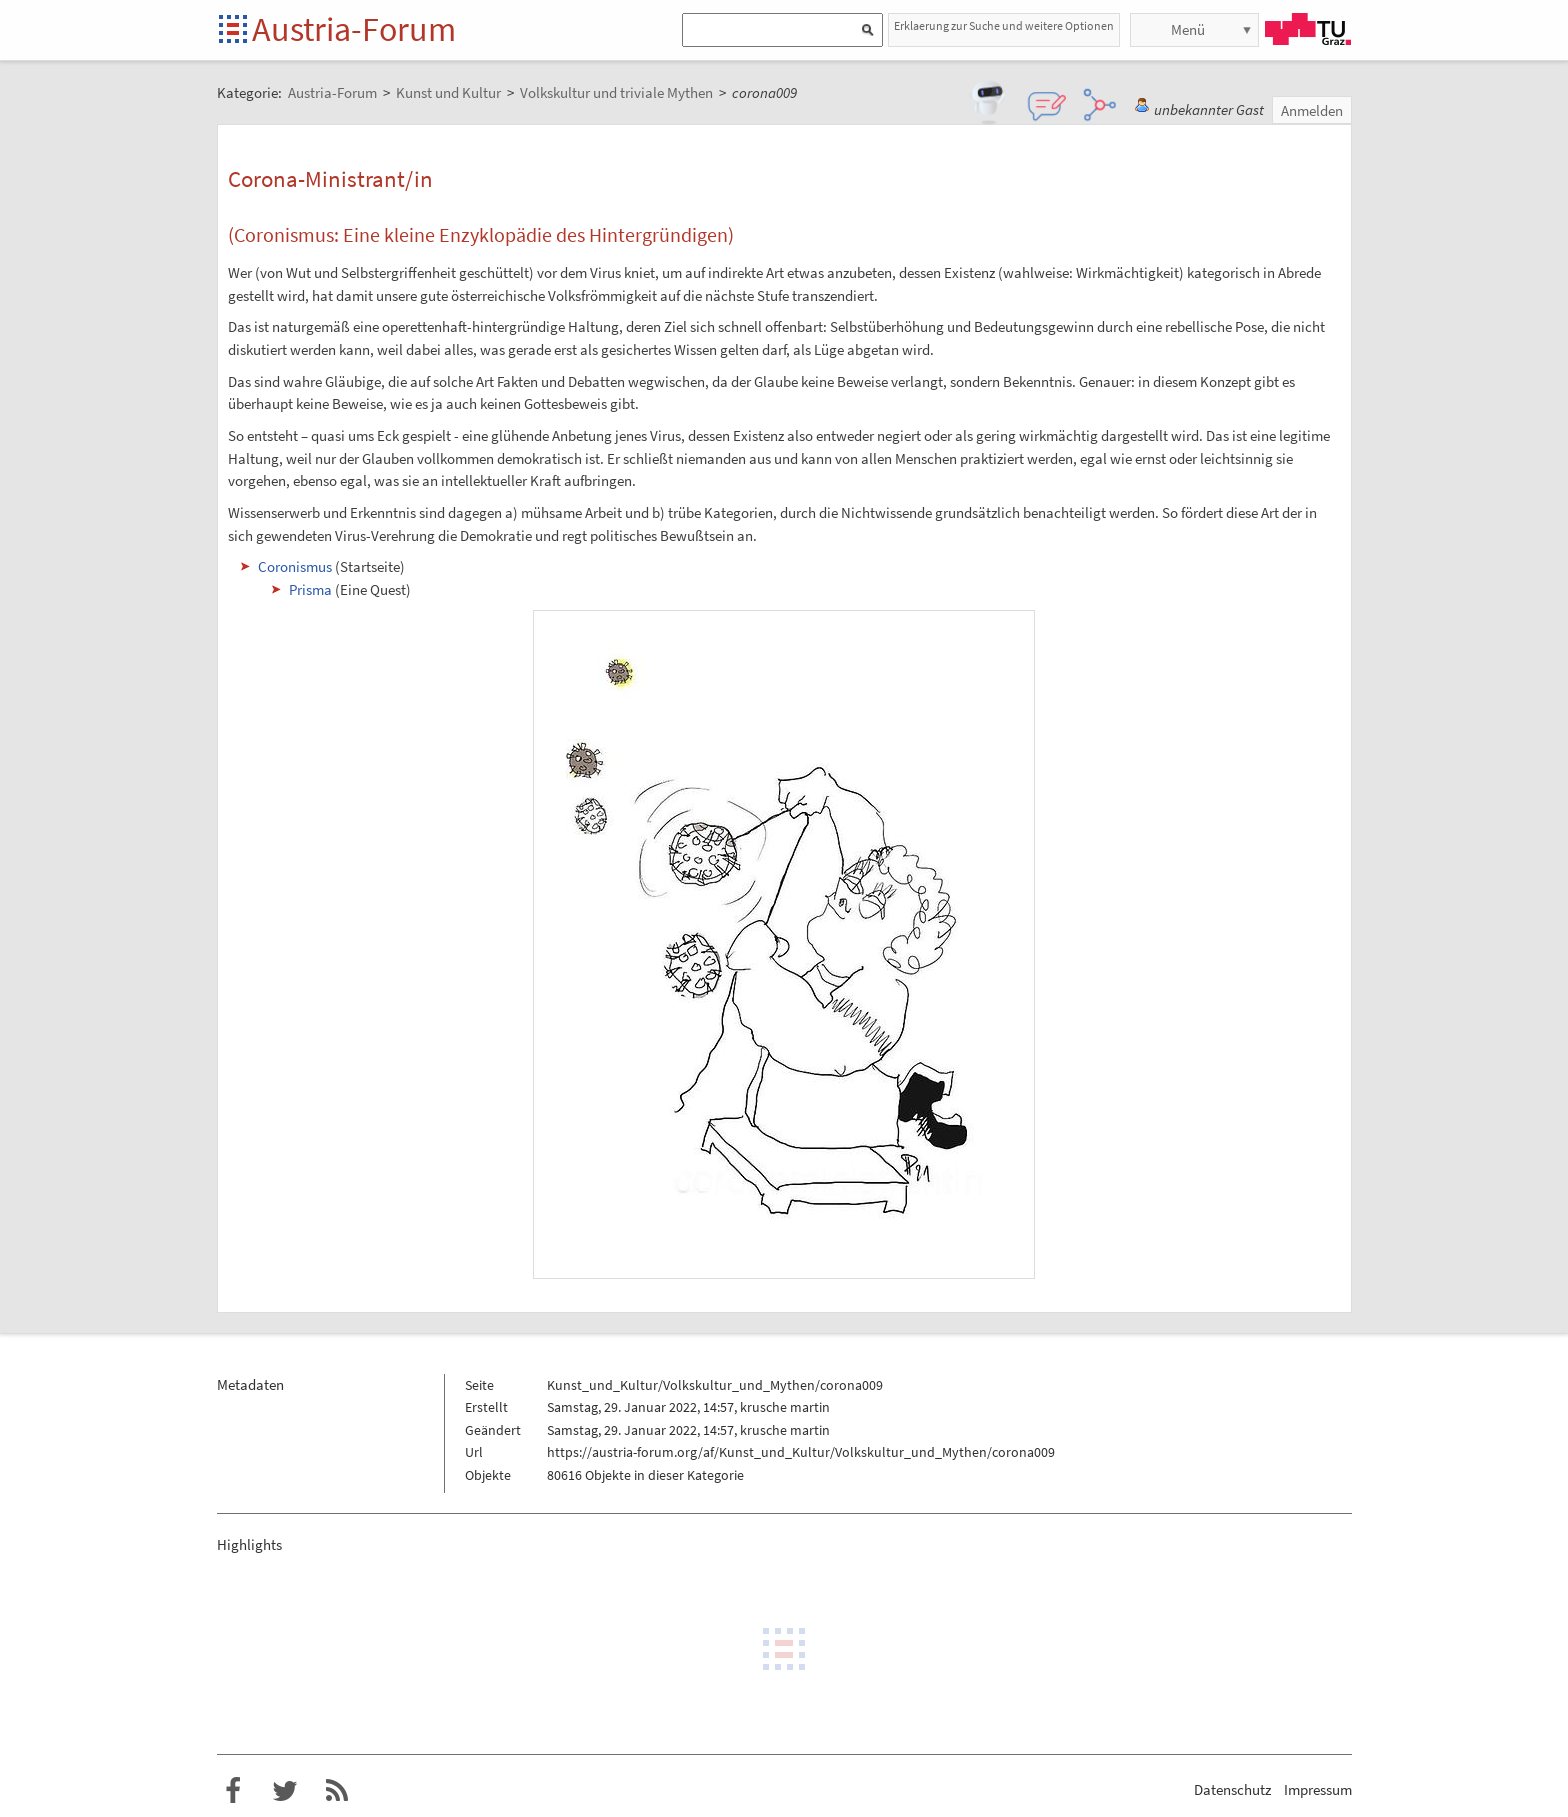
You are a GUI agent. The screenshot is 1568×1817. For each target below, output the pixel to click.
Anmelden (1312, 110)
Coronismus (295, 566)
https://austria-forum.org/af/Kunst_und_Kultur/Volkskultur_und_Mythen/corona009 (801, 1452)
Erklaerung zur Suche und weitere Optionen (1004, 25)
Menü (1188, 29)
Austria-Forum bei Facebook (233, 1791)
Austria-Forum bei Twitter (285, 1791)
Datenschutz (1232, 1789)
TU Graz (1308, 29)
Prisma (310, 589)
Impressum (1318, 1789)
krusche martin (785, 1407)
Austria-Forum (354, 29)
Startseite (234, 30)
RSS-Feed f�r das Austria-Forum (337, 1791)
